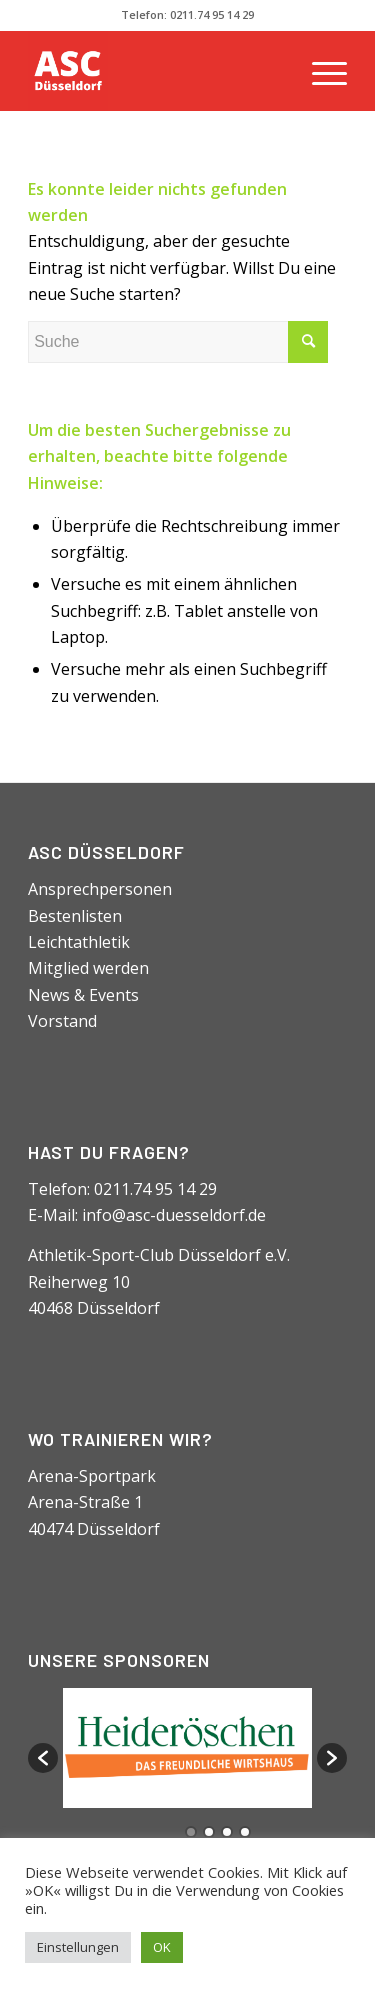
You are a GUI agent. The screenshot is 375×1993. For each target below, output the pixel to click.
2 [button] (209, 1832)
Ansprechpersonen (100, 889)
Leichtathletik (79, 942)
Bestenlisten (75, 916)
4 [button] (245, 1832)
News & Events (83, 995)
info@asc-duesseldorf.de (174, 1215)
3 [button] (227, 1832)
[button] (43, 1758)
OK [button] (162, 1947)
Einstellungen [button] (78, 1947)
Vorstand (62, 1021)
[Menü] (319, 71)
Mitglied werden (88, 968)
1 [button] (191, 1832)
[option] (187, 1748)
